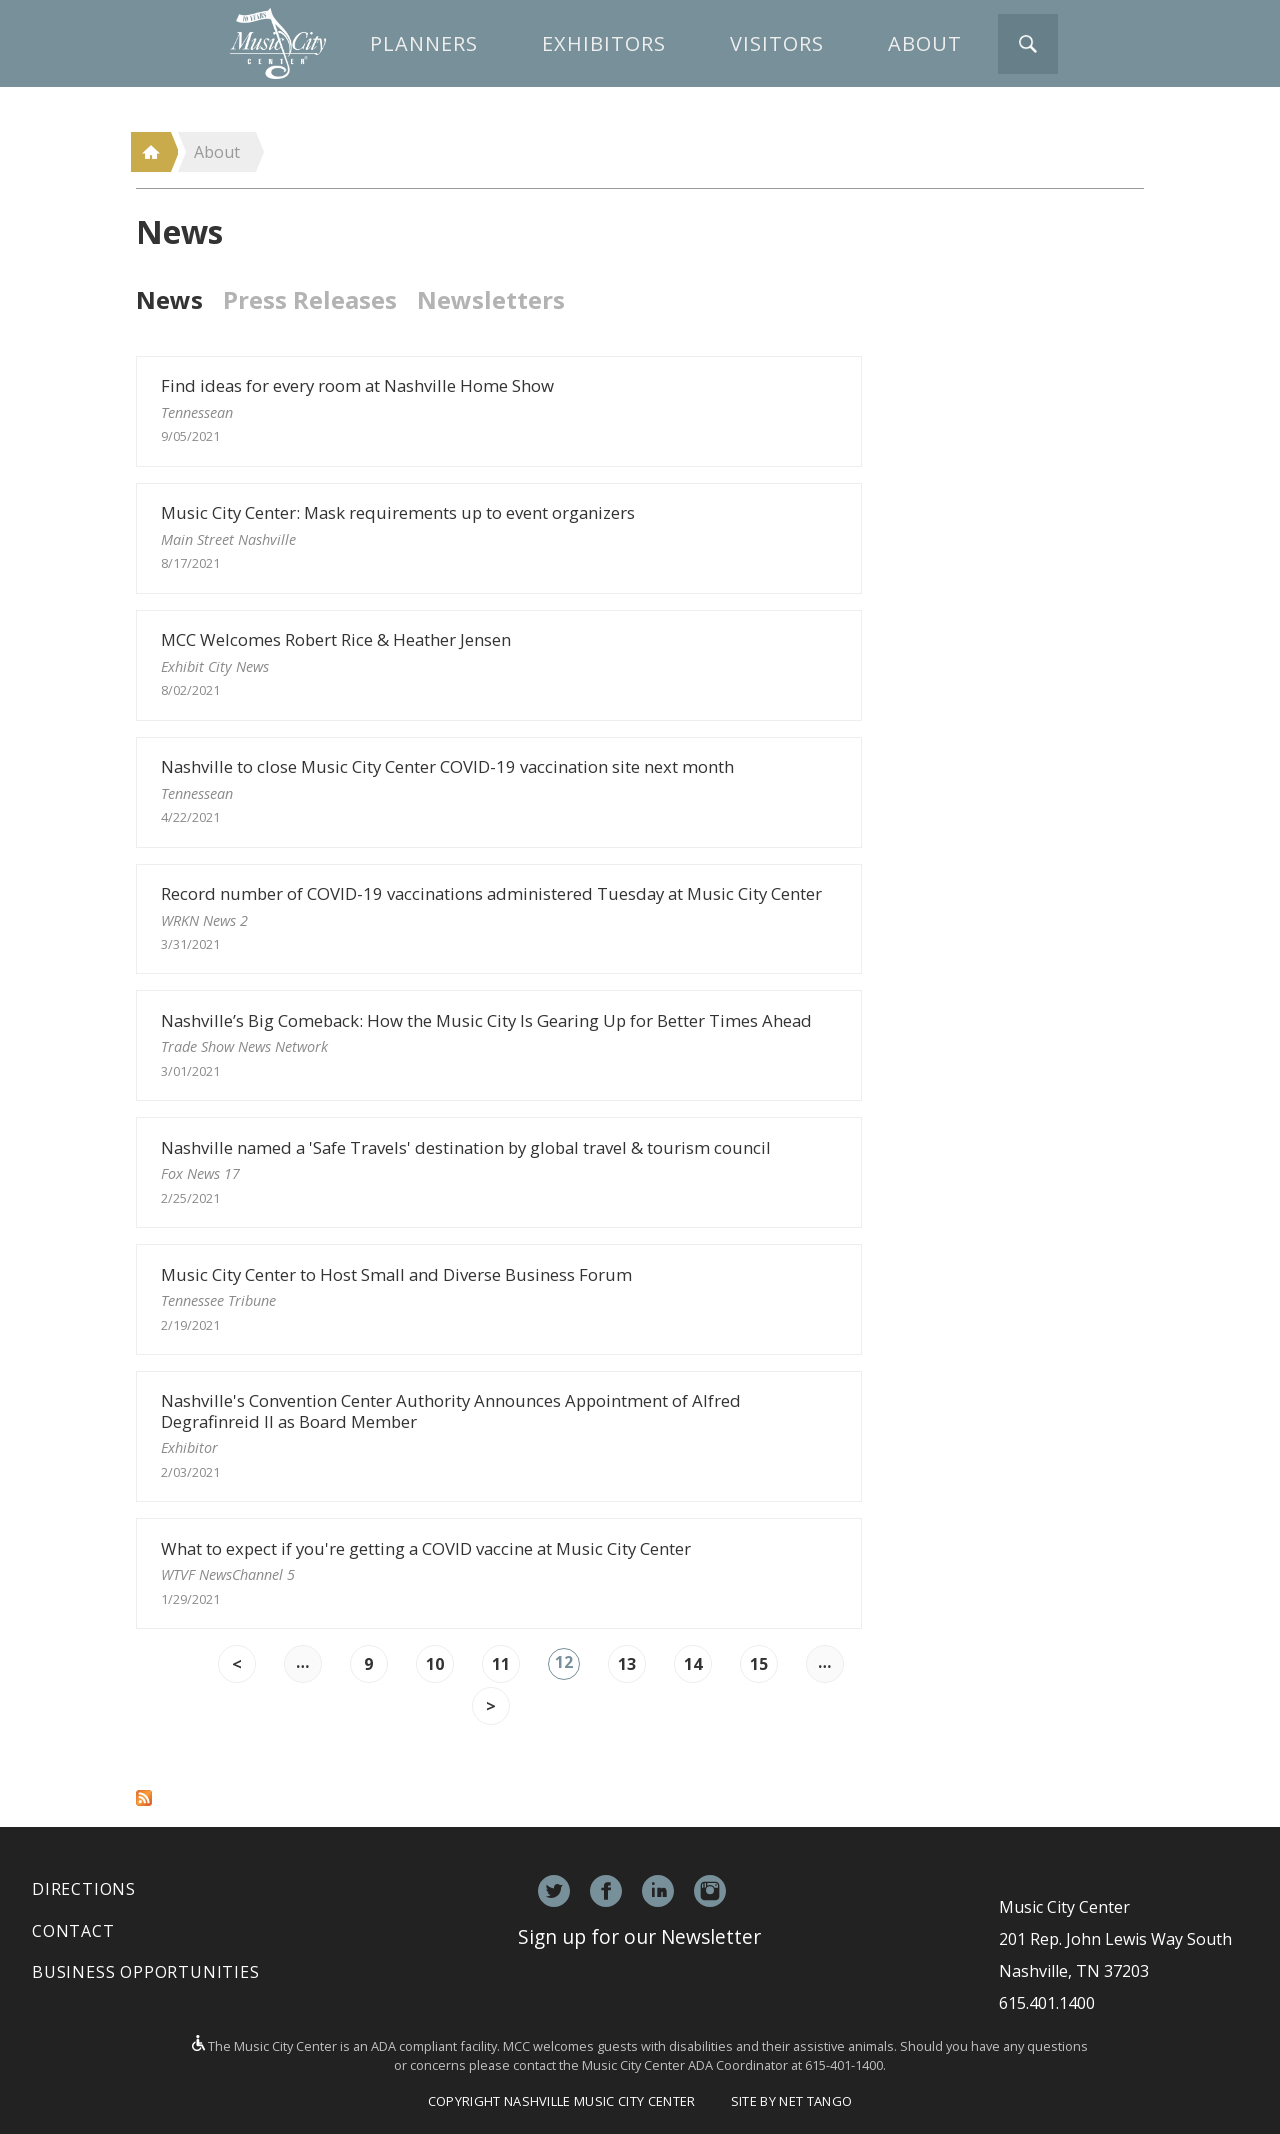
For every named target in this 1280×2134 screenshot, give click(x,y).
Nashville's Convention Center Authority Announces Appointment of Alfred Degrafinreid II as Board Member (499, 1435)
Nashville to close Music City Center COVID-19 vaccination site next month (499, 791)
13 (627, 1664)
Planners (424, 43)
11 (501, 1664)
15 (759, 1664)
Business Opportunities (146, 1972)
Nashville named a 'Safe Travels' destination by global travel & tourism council (499, 1172)
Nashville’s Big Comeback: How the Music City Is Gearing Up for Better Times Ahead (499, 1045)
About (925, 43)
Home (151, 152)
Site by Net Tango (791, 2101)
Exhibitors (604, 43)
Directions (84, 1889)
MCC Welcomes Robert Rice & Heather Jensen (499, 664)
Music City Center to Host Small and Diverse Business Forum (499, 1299)
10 (435, 1664)
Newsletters (491, 299)
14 (693, 1664)
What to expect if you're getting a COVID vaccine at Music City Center (499, 1573)
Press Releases (310, 299)
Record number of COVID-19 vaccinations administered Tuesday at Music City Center (499, 918)
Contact (73, 1931)
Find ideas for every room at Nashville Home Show (499, 410)
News (169, 299)
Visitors (777, 43)
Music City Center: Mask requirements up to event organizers (499, 537)
